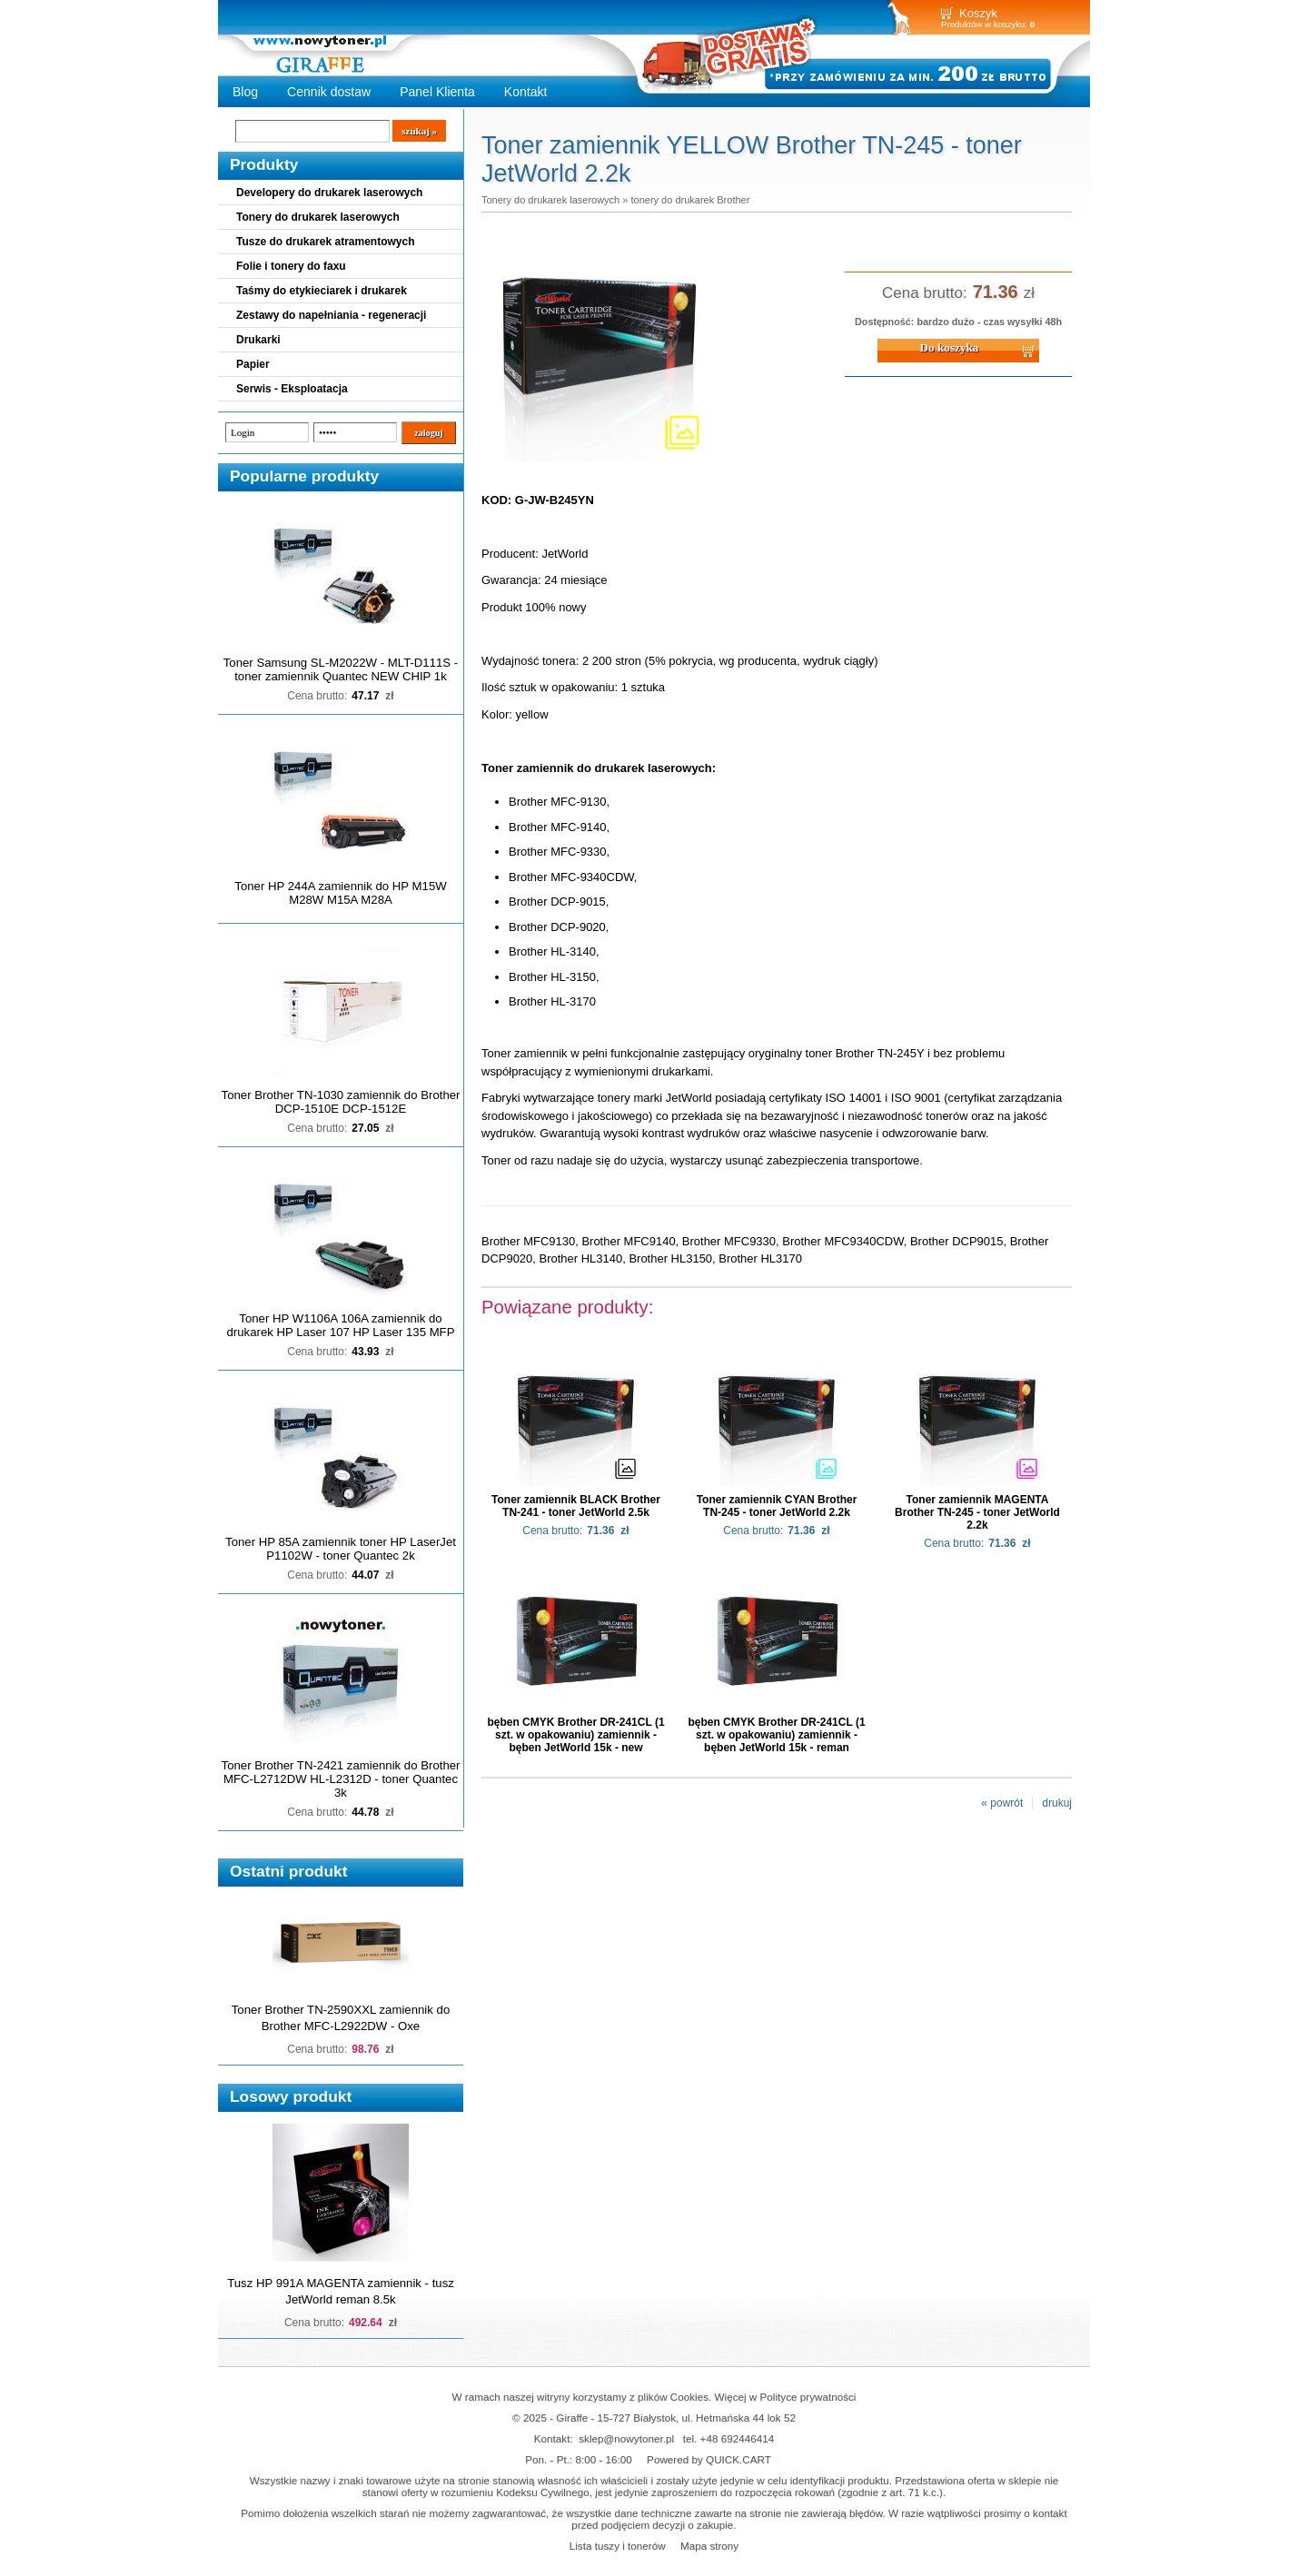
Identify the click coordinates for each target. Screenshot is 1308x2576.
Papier (253, 364)
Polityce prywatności (808, 2397)
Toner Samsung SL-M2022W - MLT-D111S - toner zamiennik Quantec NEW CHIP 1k (340, 669)
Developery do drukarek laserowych (329, 192)
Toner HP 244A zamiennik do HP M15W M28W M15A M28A (340, 893)
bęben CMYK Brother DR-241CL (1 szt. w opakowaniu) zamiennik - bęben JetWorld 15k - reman (776, 1735)
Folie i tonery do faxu (291, 266)
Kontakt (526, 91)
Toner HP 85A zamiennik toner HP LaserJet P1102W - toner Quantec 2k (340, 1548)
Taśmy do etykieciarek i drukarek (321, 290)
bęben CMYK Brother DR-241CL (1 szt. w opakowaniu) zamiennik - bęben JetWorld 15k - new (575, 1735)
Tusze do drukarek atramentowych (325, 241)
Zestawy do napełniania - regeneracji (331, 315)
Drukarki (258, 339)
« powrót (1002, 1803)
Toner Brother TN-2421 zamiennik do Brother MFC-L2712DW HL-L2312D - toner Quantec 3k (341, 1779)
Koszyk (978, 13)
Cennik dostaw (329, 91)
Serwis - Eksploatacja (292, 388)
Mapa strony (709, 2545)
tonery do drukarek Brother (689, 199)
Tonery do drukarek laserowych (318, 217)
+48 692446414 (737, 2438)
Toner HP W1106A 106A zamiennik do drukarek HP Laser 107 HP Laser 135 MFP (341, 1325)
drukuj (1057, 1803)
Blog (245, 91)
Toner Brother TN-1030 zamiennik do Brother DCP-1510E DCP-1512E (341, 1101)
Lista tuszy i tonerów (618, 2545)
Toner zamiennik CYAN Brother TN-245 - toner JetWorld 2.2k (777, 1506)
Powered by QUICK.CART (709, 2459)
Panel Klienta (437, 91)
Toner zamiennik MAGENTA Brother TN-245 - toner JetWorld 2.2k (977, 1512)
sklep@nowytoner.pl (626, 2438)
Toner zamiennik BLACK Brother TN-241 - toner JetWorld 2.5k (575, 1506)
